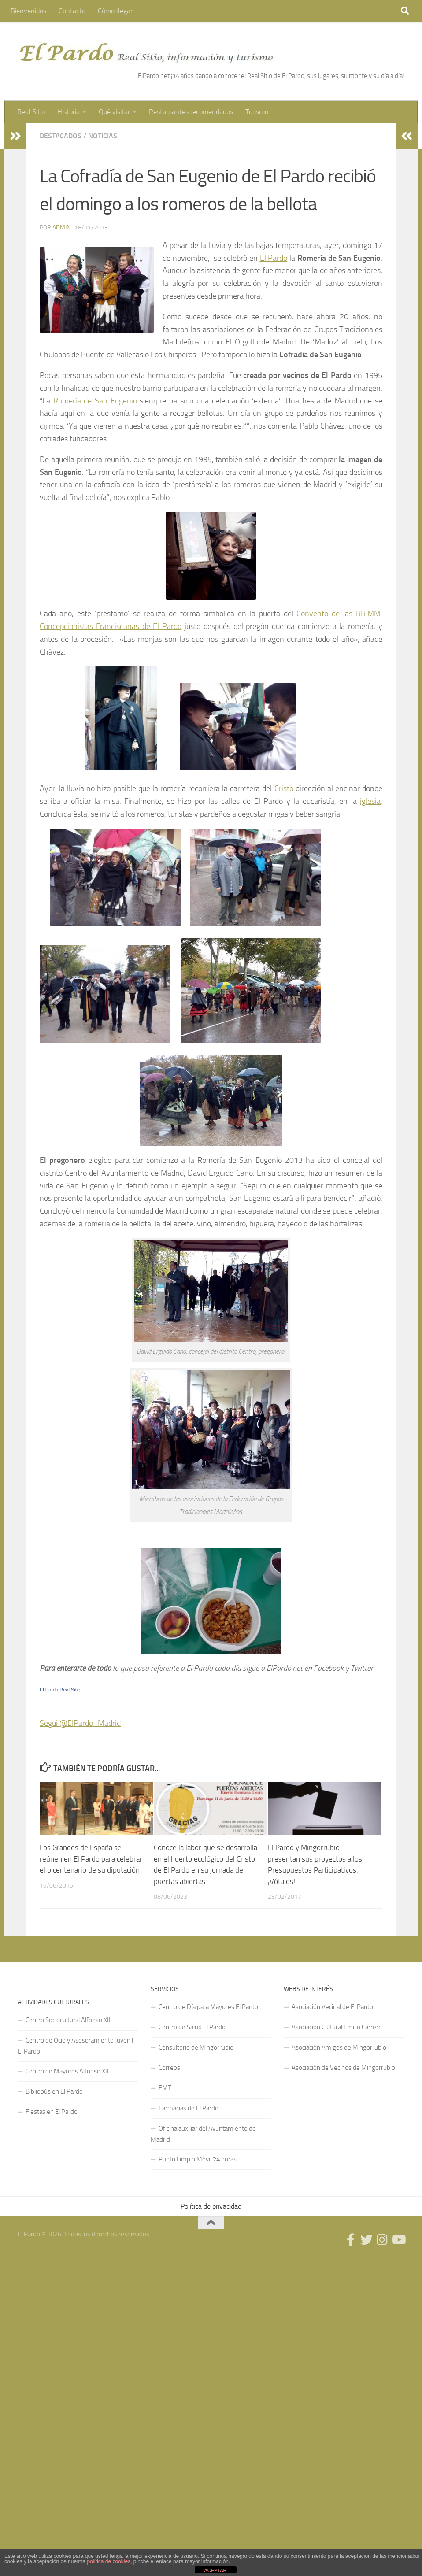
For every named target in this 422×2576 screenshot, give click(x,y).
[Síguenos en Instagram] (382, 2240)
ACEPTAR (215, 2570)
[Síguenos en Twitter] (366, 2240)
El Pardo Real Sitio (60, 1689)
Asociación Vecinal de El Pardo (332, 2007)
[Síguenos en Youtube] (398, 2240)
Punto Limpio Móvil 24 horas (198, 2159)
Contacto (72, 11)
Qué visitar (114, 111)
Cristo (285, 788)
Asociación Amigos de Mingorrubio (339, 2047)
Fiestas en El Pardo (52, 2112)
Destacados (60, 136)
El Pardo (274, 258)
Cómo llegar (115, 11)
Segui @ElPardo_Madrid (80, 1723)
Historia (68, 111)
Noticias (102, 136)
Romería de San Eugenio (95, 401)
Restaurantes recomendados (191, 111)
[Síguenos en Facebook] (350, 2240)
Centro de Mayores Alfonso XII (67, 2071)
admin (61, 227)
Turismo (256, 111)
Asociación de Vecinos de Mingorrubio (343, 2068)
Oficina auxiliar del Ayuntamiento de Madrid (203, 2133)
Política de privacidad (211, 2206)
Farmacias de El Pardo (188, 2108)
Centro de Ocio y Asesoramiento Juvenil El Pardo (75, 2045)
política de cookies (108, 2561)
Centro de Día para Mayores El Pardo (208, 2007)
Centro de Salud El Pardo (192, 2027)
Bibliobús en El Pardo (54, 2091)
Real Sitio (31, 111)
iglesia (370, 801)
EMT (165, 2088)
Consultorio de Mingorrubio (196, 2047)
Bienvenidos (28, 11)
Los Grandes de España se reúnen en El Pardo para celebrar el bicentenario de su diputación (91, 1858)
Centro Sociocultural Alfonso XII (68, 2020)
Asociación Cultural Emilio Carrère (337, 2027)
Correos (169, 2068)
